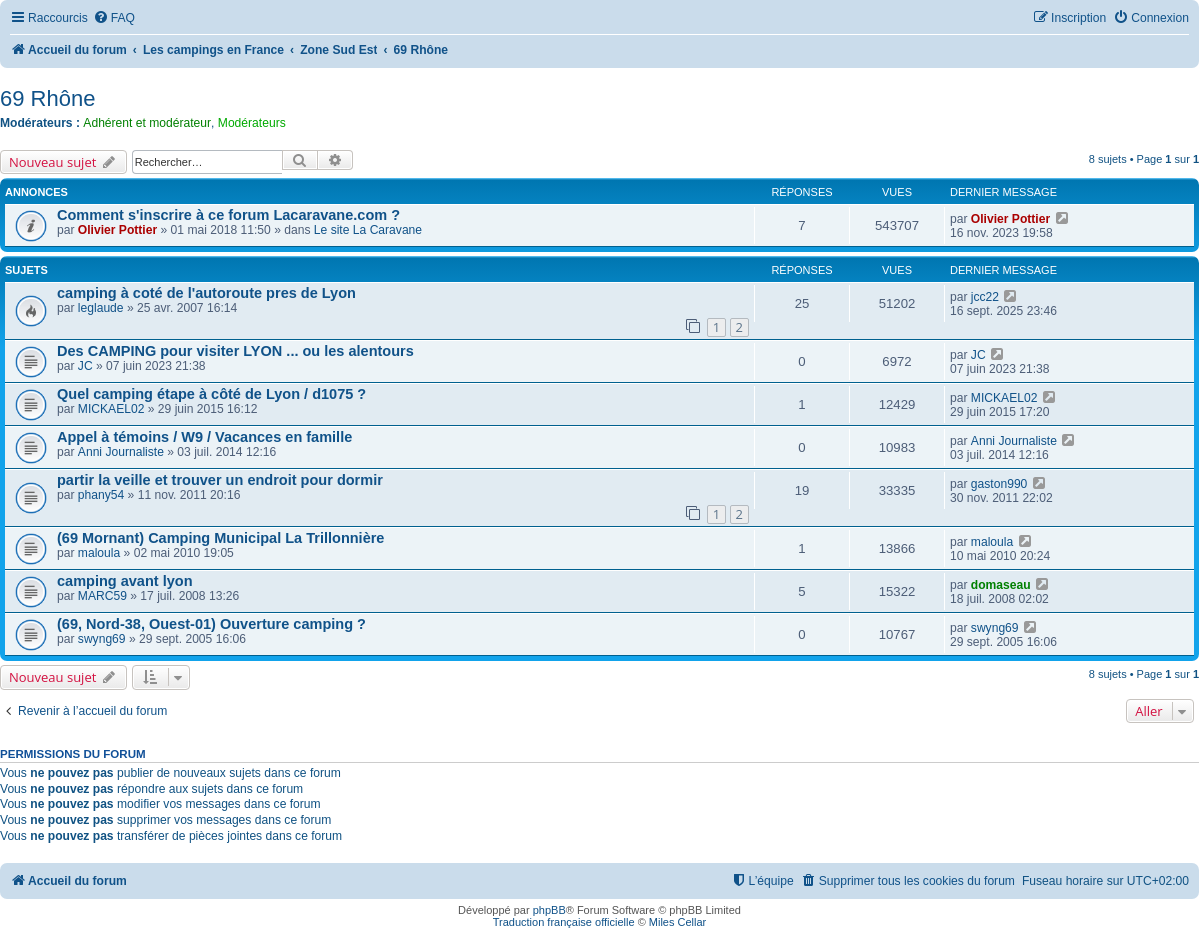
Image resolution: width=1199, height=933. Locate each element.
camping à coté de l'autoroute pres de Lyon (206, 293)
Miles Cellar (677, 922)
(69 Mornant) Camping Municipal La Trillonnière (220, 538)
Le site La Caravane (368, 230)
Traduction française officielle (564, 922)
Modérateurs (252, 123)
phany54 (101, 495)
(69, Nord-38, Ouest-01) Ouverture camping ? (211, 624)
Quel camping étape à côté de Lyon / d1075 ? (211, 394)
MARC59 (102, 596)
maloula (99, 553)
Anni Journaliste (121, 452)
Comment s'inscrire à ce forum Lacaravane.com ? (228, 215)
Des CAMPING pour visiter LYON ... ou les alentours (235, 351)
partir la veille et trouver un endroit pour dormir (220, 480)
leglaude (101, 308)
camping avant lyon (125, 581)
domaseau (1001, 585)
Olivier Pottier (117, 230)
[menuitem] (114, 18)
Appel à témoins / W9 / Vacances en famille (204, 437)
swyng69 (102, 639)
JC (85, 366)
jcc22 (985, 297)
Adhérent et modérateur (147, 123)
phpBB (549, 910)
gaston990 (999, 484)
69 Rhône (47, 98)
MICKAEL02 (111, 409)
